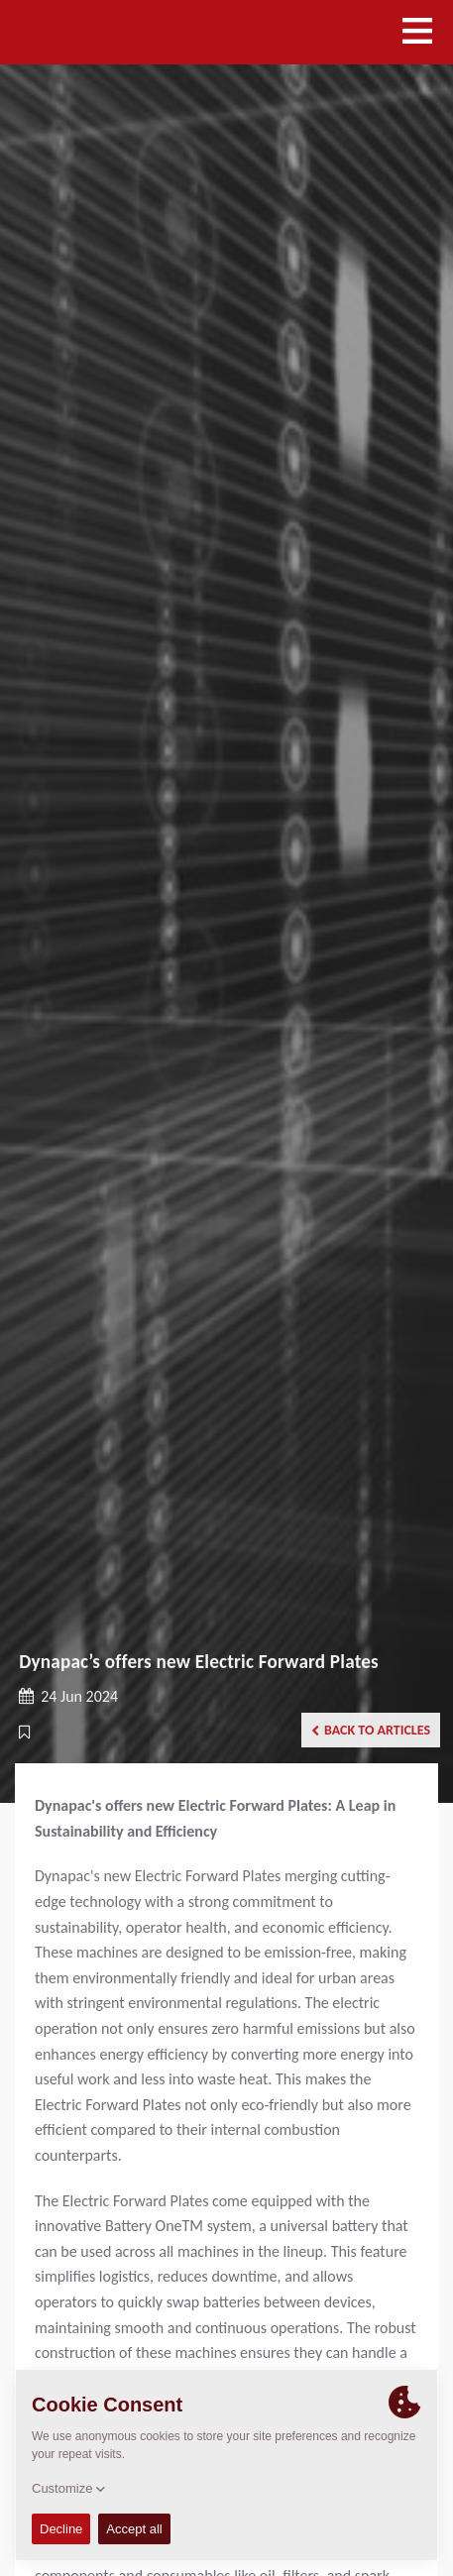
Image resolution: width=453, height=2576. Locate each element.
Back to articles (370, 1730)
